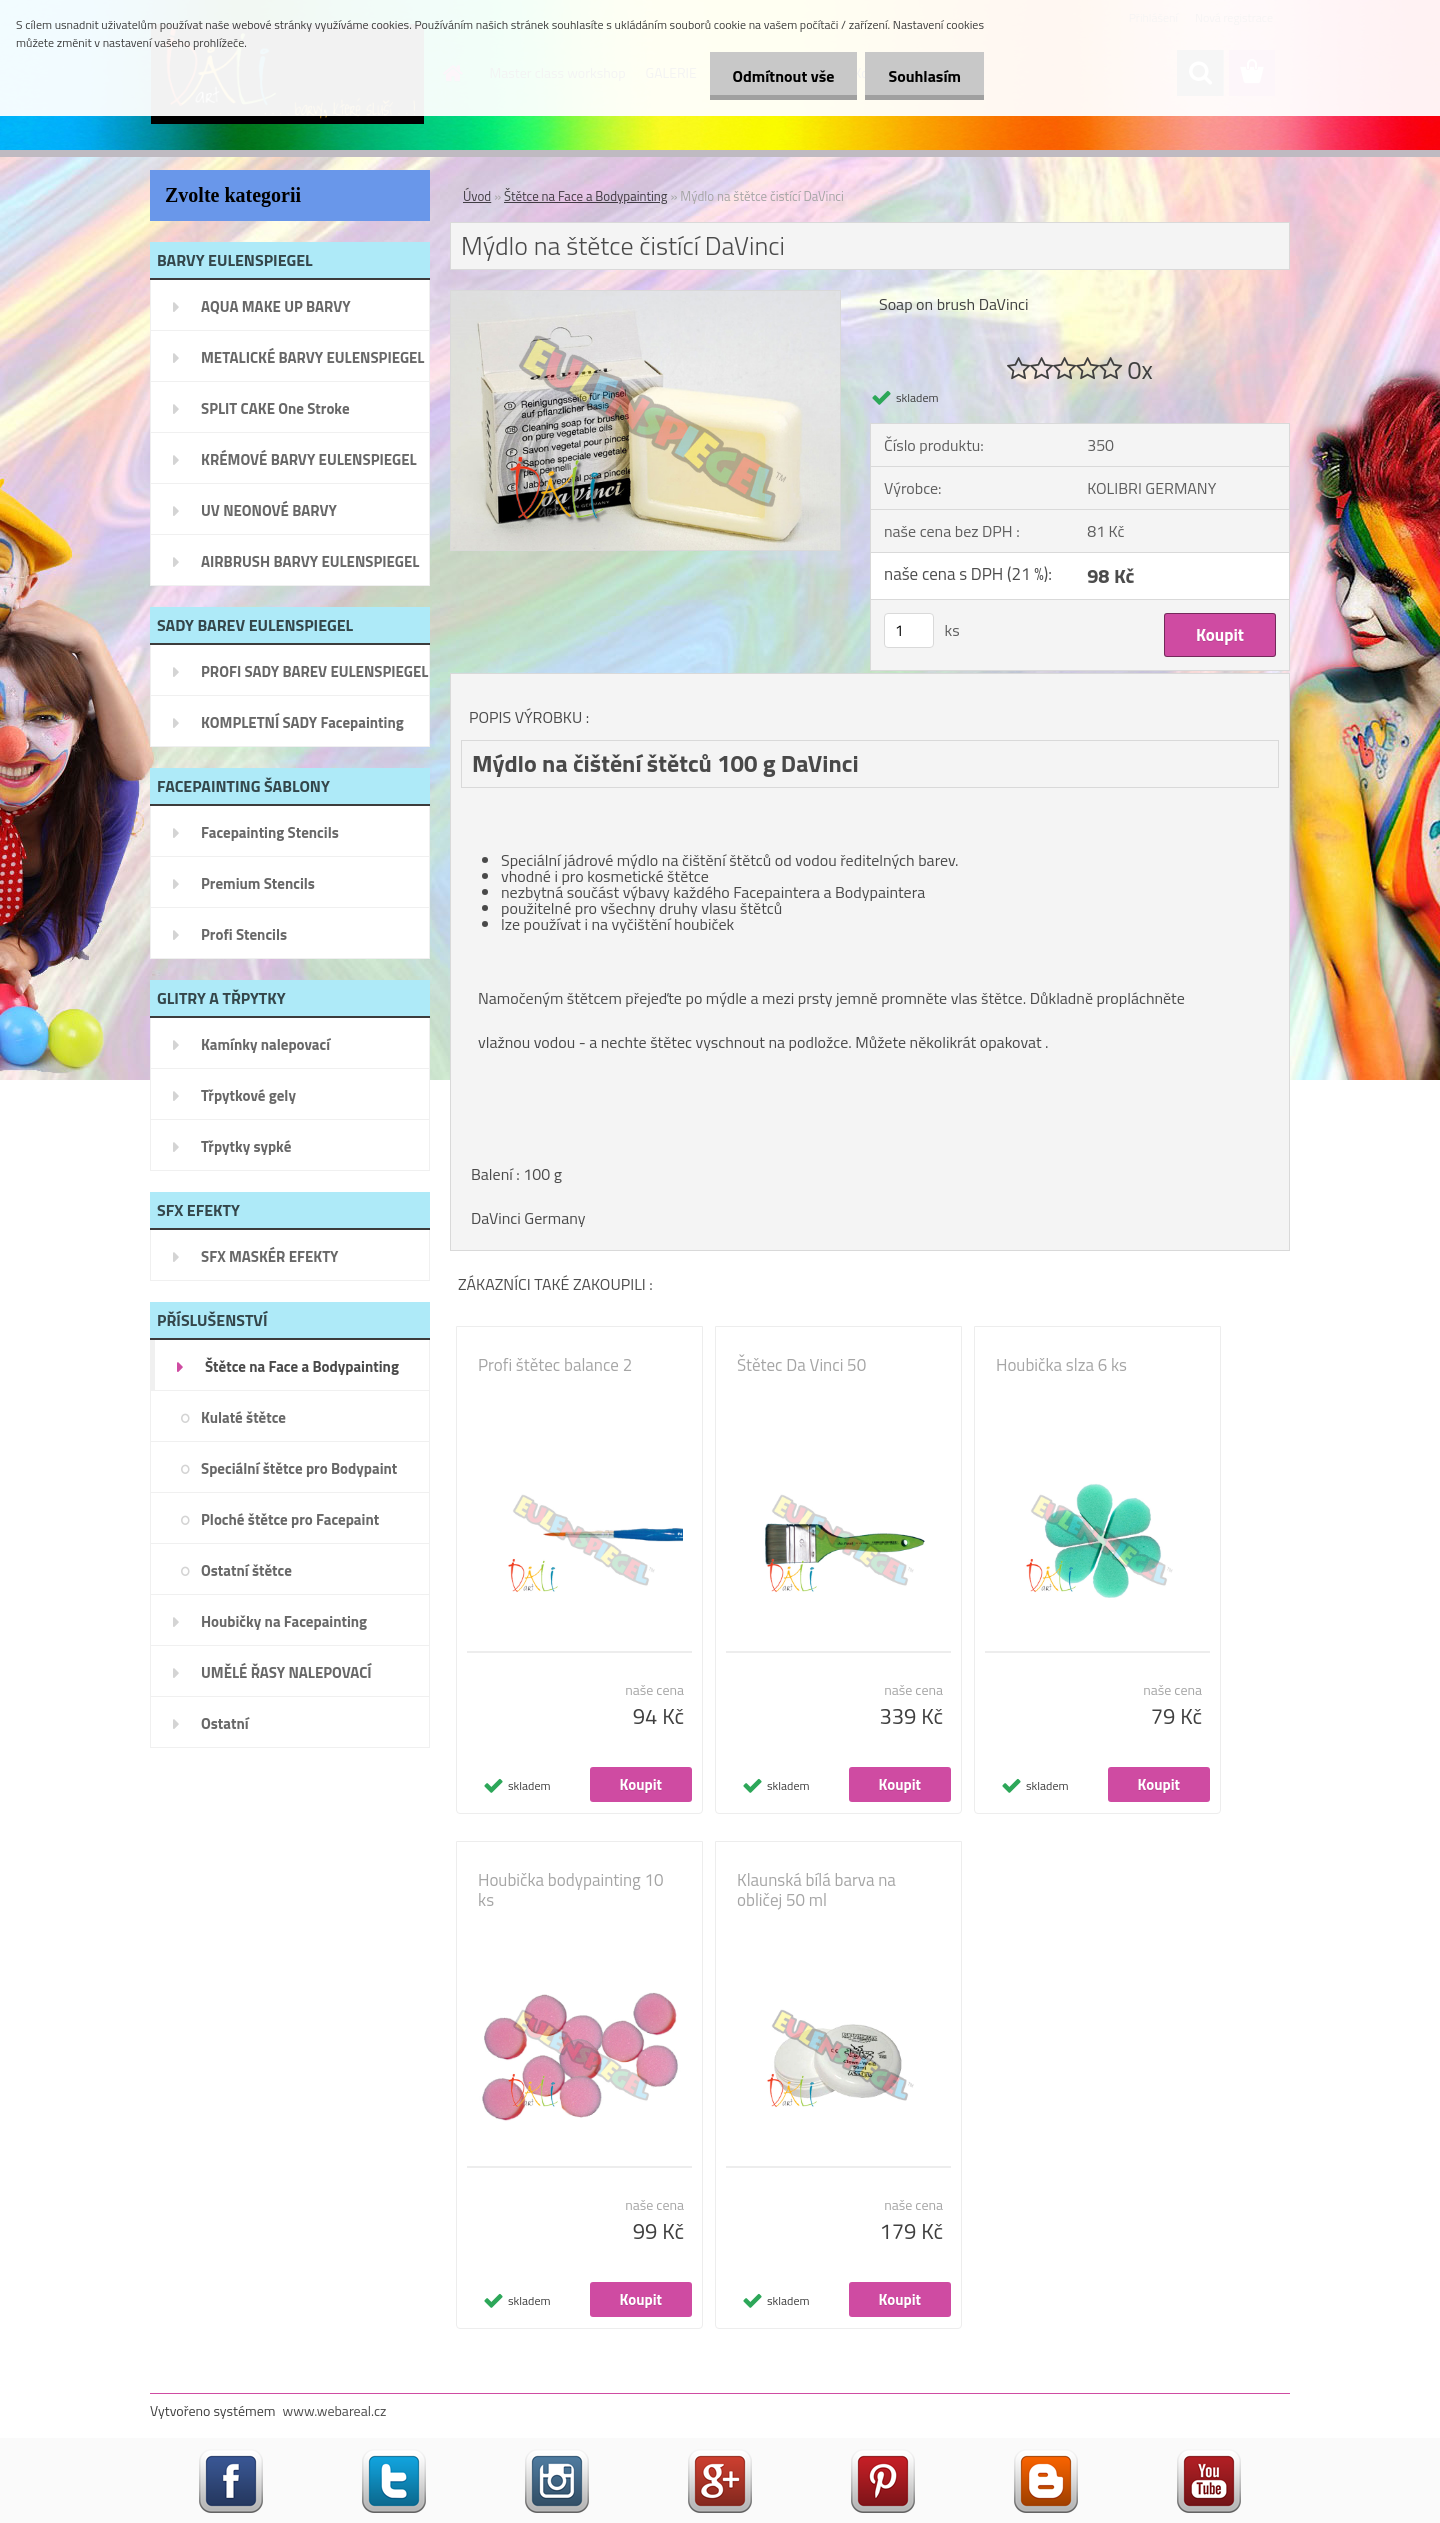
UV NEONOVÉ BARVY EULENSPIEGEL (269, 517)
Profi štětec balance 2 (555, 1365)
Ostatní (225, 1723)
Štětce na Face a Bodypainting (302, 1366)
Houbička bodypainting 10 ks (571, 1890)
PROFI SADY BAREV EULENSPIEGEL (314, 671)
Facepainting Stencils (270, 832)
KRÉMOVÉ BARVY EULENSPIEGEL (309, 459)
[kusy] (909, 630)
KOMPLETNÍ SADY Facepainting (302, 722)
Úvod (477, 196)
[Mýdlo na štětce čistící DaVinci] (645, 299)
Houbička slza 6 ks (1061, 1365)
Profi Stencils (244, 934)
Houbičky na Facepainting (284, 1621)
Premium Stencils (258, 883)
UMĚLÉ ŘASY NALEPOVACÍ (286, 1672)
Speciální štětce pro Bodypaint (299, 1468)
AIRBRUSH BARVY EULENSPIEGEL (310, 561)
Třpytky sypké (246, 1146)
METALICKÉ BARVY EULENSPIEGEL (312, 357)
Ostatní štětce (246, 1570)
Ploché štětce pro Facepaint (290, 1519)
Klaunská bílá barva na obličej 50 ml (816, 1890)
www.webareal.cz (335, 2410)
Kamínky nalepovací (265, 1044)
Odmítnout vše (778, 76)
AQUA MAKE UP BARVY (276, 306)
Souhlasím (922, 76)
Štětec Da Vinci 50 (801, 1365)
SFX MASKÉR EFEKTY (269, 1256)
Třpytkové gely (248, 1095)
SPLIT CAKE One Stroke (275, 408)
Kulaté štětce (243, 1417)
